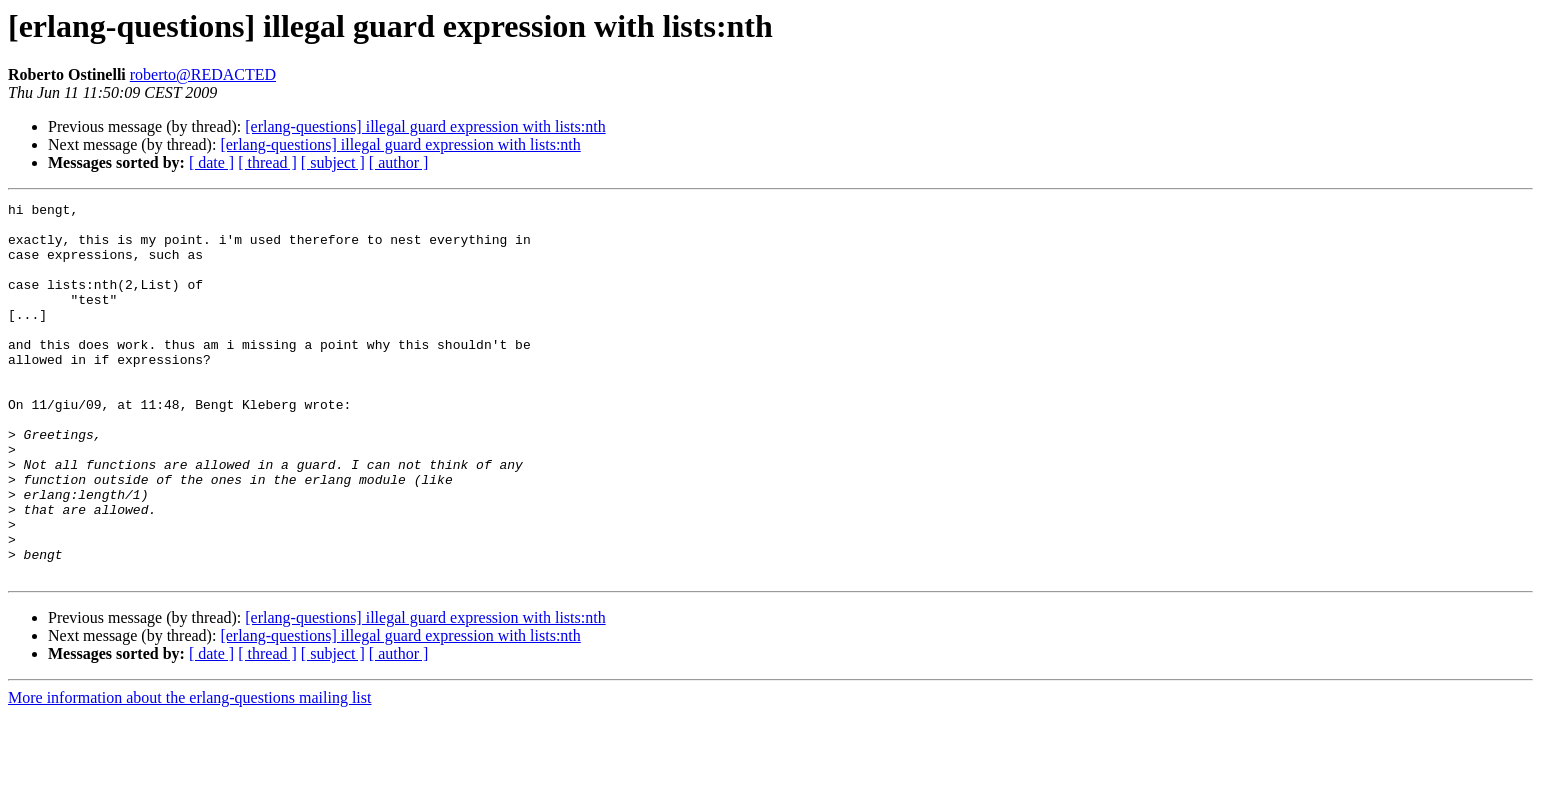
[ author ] (399, 162)
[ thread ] (267, 162)
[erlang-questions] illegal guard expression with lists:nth (425, 126)
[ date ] (211, 162)
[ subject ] (333, 162)
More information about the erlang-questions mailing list (189, 772)
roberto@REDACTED (203, 74)
